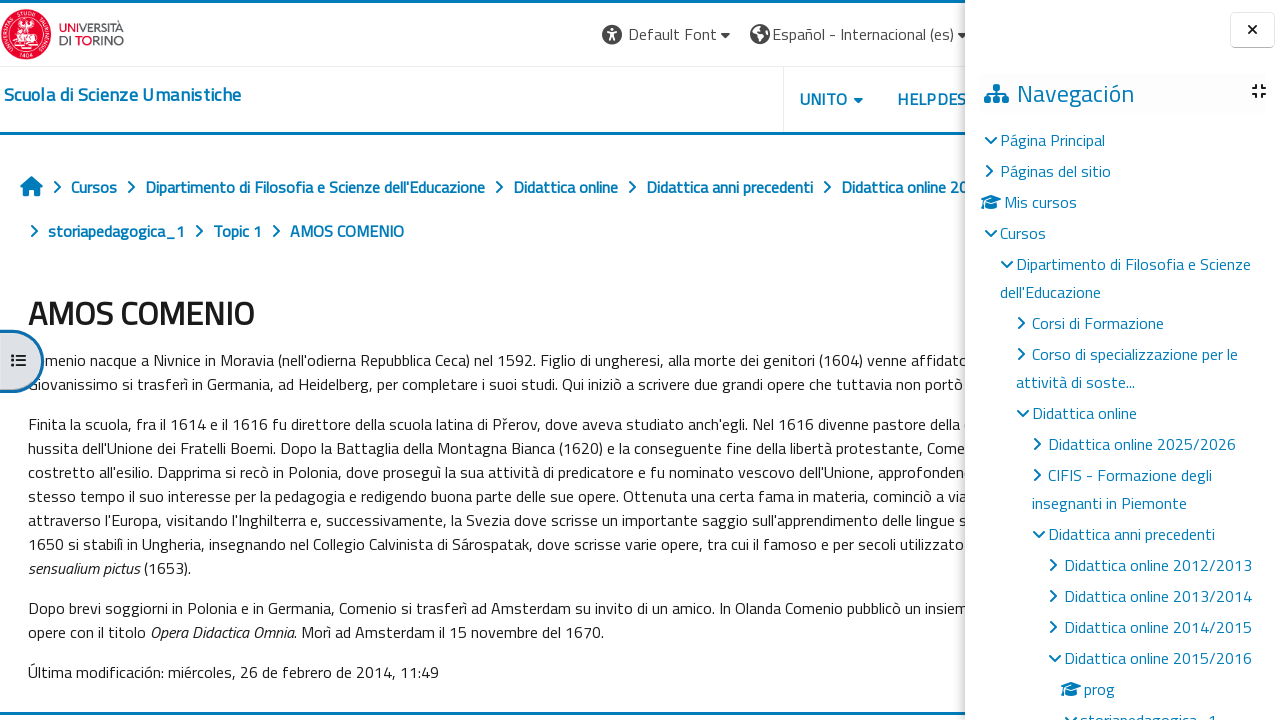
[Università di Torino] (62, 32)
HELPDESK (844, 99)
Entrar (928, 34)
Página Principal (1052, 140)
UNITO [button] (731, 99)
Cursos (1023, 233)
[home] (122, 95)
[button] (575, 34)
